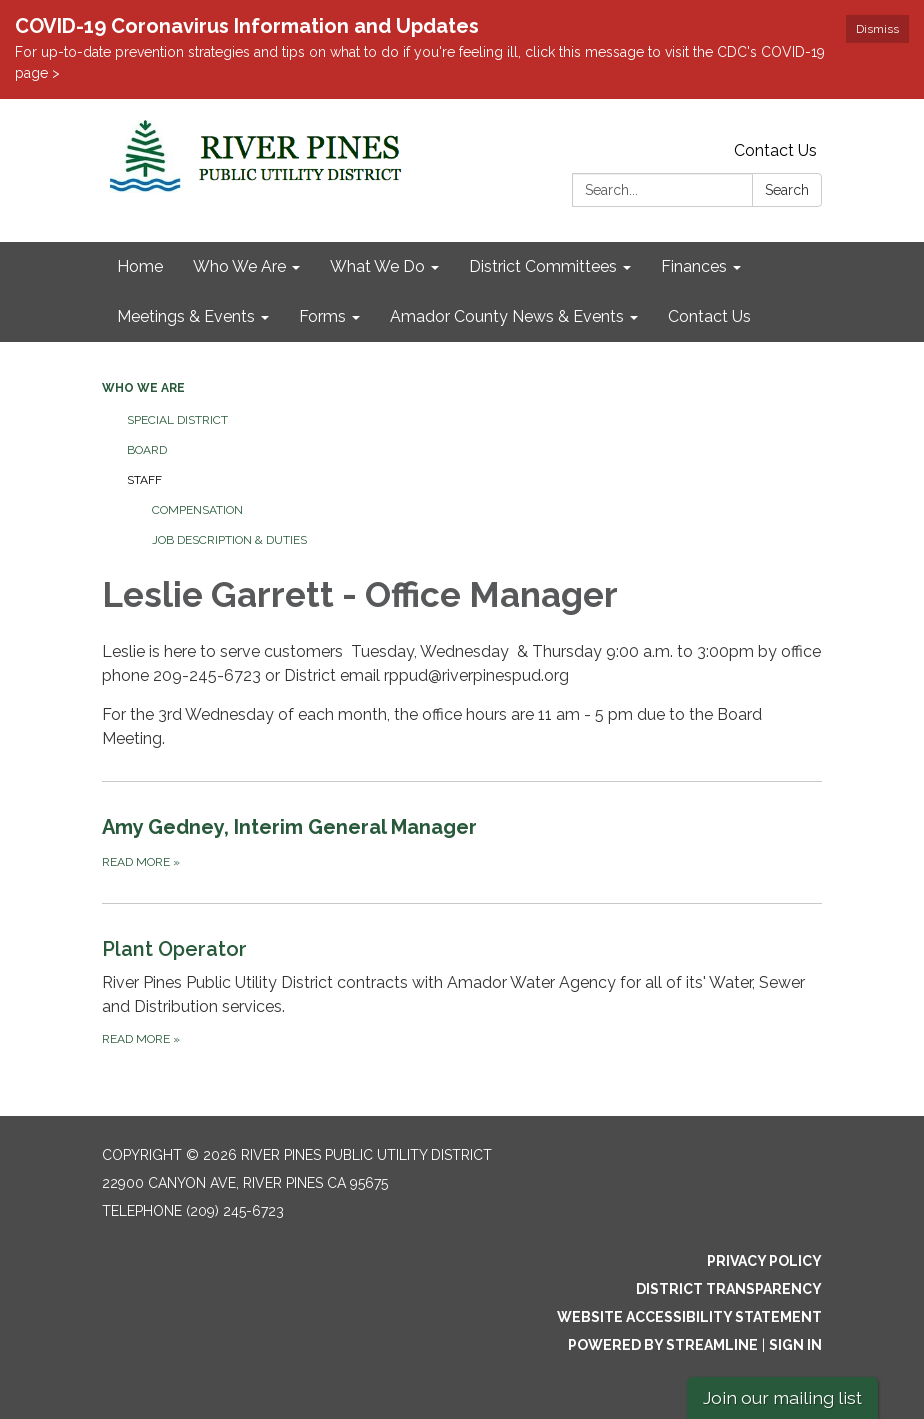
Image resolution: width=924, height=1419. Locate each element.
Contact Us (775, 150)
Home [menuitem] (140, 266)
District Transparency (729, 1289)
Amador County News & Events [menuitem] (507, 316)
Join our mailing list (782, 1397)
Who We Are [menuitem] (239, 266)
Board (147, 450)
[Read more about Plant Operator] (462, 991)
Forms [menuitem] (322, 316)
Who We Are (143, 388)
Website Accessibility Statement (689, 1317)
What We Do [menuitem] (377, 266)
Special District (177, 420)
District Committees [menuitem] (543, 266)
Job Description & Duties (229, 540)
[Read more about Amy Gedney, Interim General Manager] (462, 842)
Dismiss (877, 29)
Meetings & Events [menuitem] (186, 316)
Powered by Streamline (663, 1345)
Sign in (795, 1345)
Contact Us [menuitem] (709, 316)
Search (787, 190)
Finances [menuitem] (694, 266)
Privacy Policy (764, 1261)
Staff (144, 480)
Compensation (197, 510)
